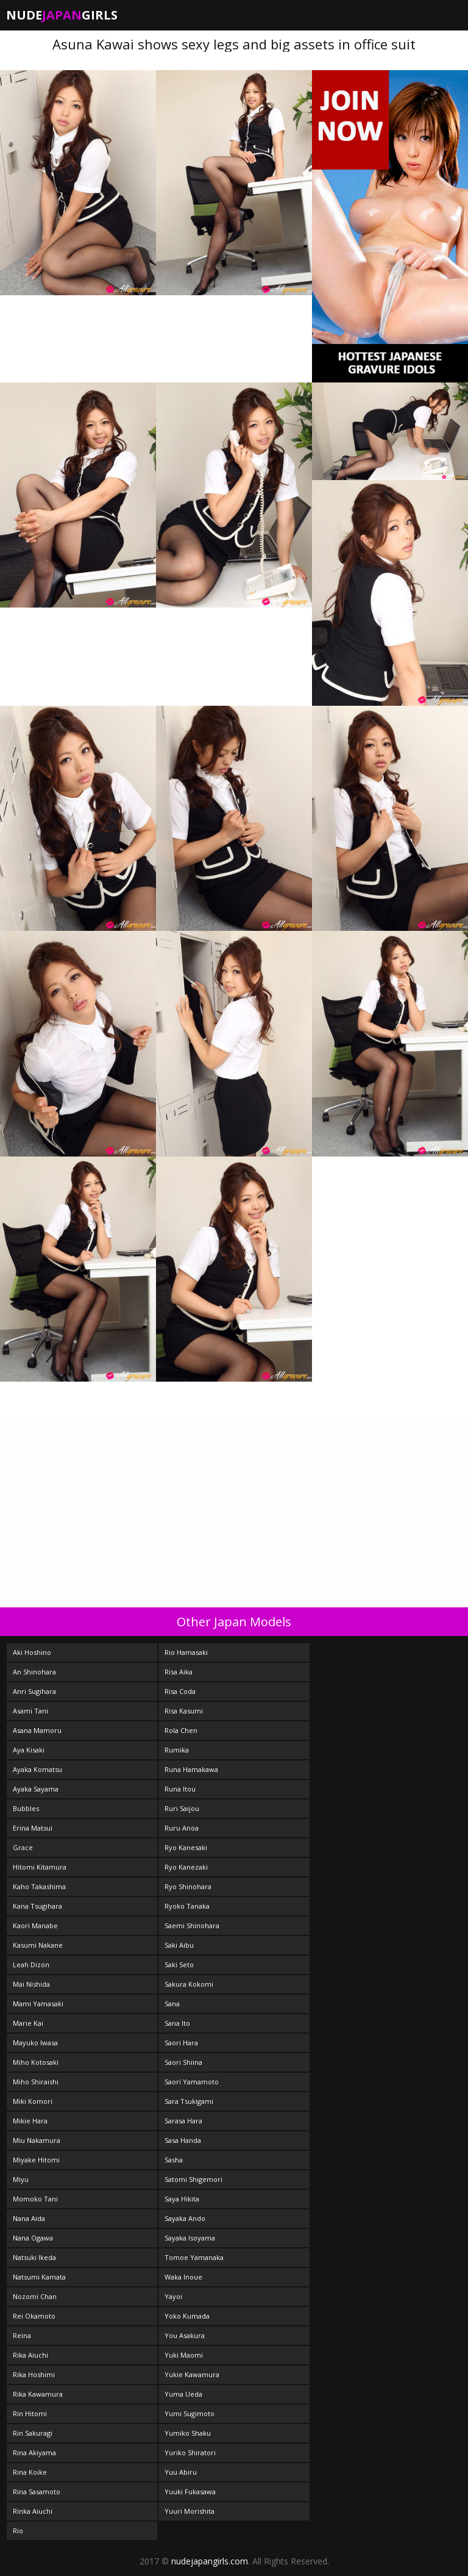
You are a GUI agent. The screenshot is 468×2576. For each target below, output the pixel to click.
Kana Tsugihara (37, 1905)
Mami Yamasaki (38, 2003)
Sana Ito (177, 2023)
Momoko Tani (35, 2198)
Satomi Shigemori (193, 2179)
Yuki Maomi (184, 2354)
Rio (18, 2530)
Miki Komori (32, 2101)
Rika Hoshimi (34, 2374)
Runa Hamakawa (191, 1769)
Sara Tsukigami (189, 2101)
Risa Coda (180, 1691)
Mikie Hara (30, 2120)
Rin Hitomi (30, 2413)
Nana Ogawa (33, 2237)
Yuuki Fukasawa (190, 2491)
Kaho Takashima (39, 1886)
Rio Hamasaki (186, 1652)
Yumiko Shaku (188, 2433)
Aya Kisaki (28, 1749)
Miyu (21, 2179)
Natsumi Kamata (39, 2276)
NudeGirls (62, 15)
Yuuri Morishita (189, 2511)
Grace (23, 1847)
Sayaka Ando (185, 2218)
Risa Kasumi (184, 1710)
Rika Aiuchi (30, 2354)
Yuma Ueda (183, 2393)
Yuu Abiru (181, 2472)
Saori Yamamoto (192, 2081)
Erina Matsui (32, 1827)
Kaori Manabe (35, 1925)
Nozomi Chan (35, 2296)
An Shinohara (34, 1671)
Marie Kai (28, 2023)
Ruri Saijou (182, 1808)
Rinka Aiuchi (32, 2511)
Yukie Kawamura (192, 2374)
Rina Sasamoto (36, 2491)
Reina (22, 2335)
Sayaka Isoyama (190, 2237)
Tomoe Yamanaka (194, 2257)
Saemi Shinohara (192, 1925)
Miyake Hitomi (36, 2159)
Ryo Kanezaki (186, 1866)
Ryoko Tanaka (187, 1905)
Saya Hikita (182, 2198)
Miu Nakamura (36, 2140)
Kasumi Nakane (38, 1945)
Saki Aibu (179, 1945)
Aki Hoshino (32, 1652)
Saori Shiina (183, 2062)
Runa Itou (180, 1788)
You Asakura (185, 2335)
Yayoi (173, 2296)
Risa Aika (179, 1671)
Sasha (174, 2159)
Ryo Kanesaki (186, 1847)
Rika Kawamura (38, 2393)
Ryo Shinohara (188, 1886)
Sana (172, 2003)
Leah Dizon (31, 1964)
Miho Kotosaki (35, 2062)
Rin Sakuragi (32, 2433)
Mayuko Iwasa (35, 2042)
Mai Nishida (31, 1984)
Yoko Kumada (187, 2315)
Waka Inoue (183, 2276)
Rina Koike (30, 2472)
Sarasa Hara (183, 2120)
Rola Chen (181, 1730)
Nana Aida (29, 2218)
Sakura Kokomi (189, 1984)
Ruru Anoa (182, 1827)
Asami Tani (30, 1710)
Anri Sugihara (34, 1691)
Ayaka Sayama (35, 1788)
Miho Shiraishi (35, 2081)
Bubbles (26, 1808)
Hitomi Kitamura (39, 1866)
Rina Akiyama (34, 2452)
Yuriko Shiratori (190, 2452)
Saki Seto (179, 1964)
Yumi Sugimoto (189, 2413)
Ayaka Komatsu (37, 1769)
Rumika (177, 1749)
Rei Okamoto (34, 2315)
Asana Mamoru (37, 1730)
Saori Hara (181, 2042)
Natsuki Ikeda (34, 2257)
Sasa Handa (183, 2140)
